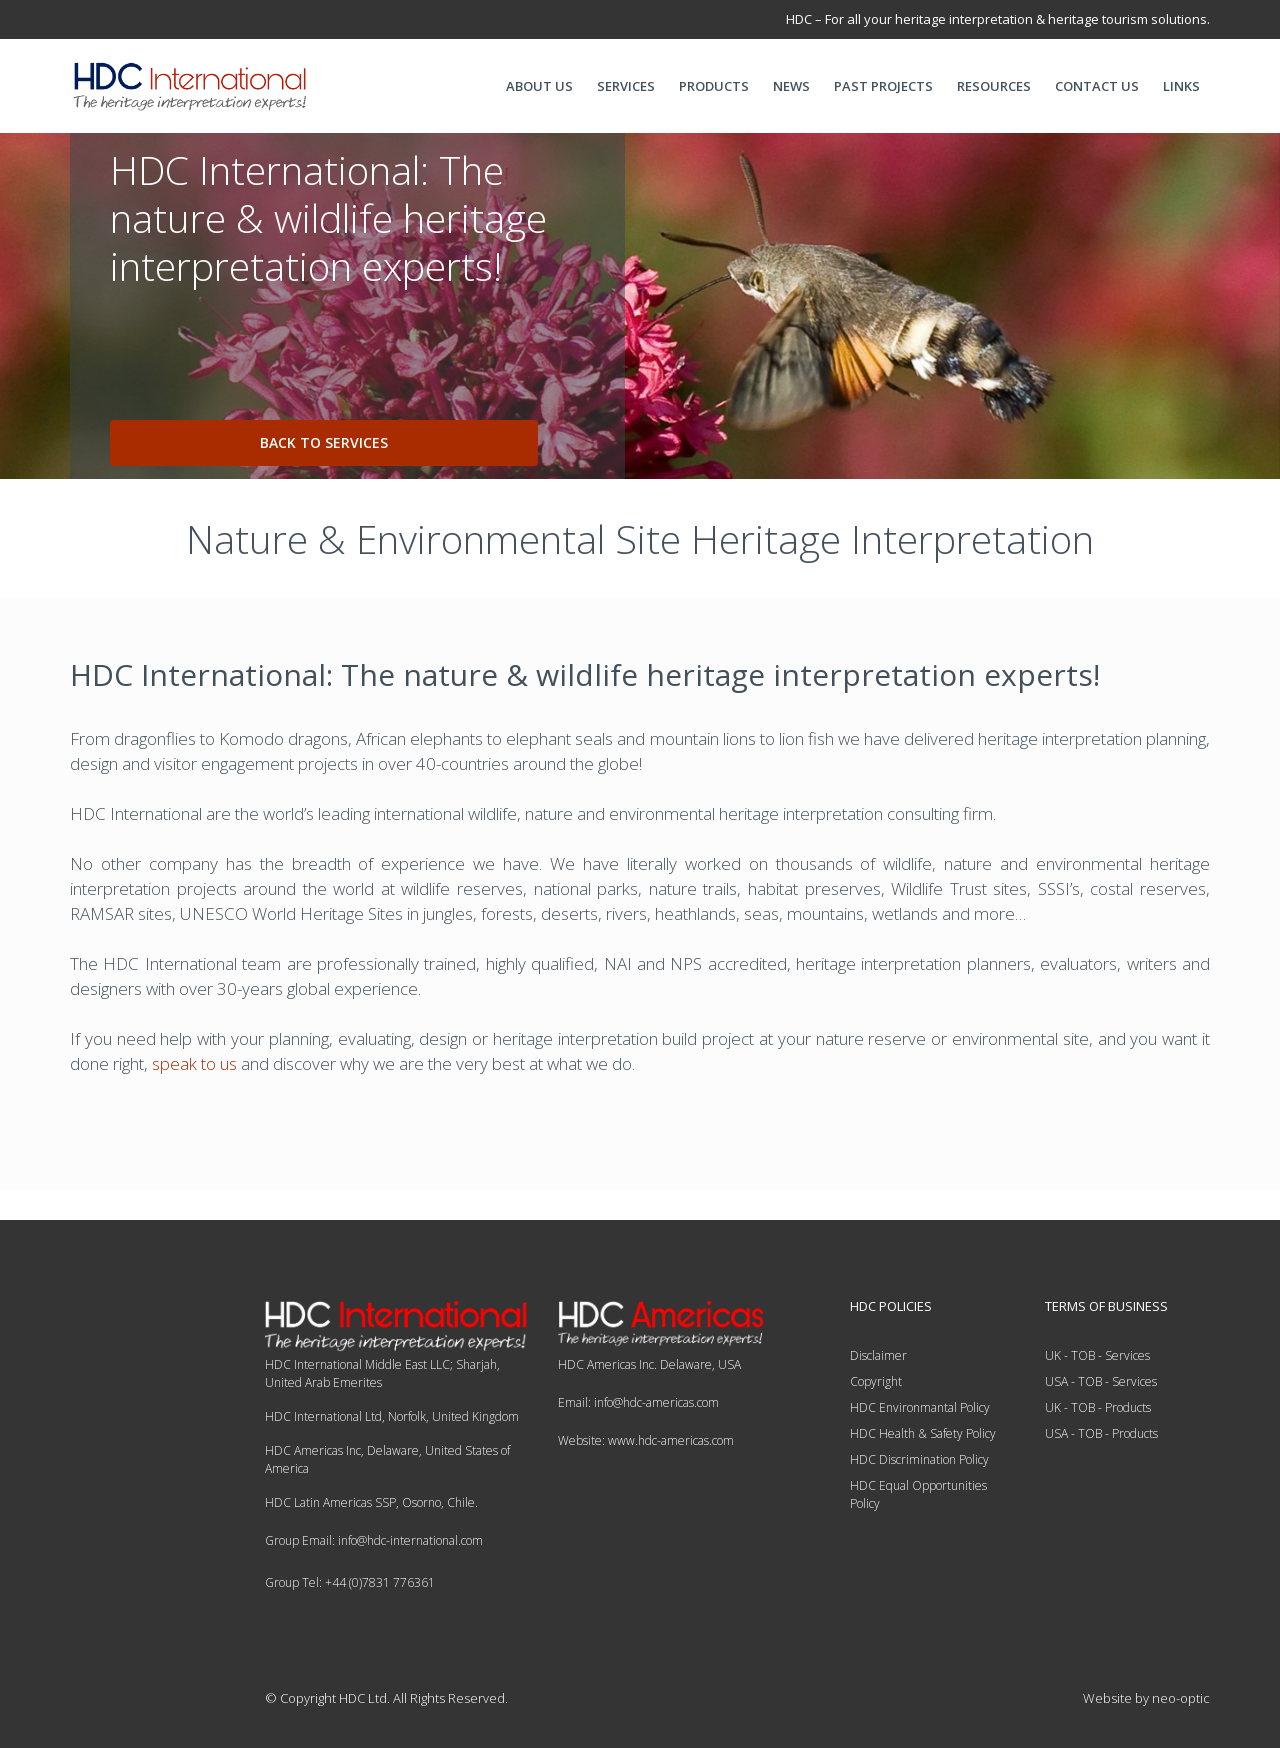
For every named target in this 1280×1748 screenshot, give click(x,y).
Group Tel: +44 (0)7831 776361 (350, 1582)
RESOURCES (994, 86)
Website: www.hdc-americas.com (646, 1440)
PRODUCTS (714, 86)
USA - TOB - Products (1101, 1433)
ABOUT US (539, 86)
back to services (324, 442)
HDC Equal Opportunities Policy (918, 1494)
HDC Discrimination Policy (919, 1459)
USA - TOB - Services (1101, 1381)
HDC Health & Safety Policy (923, 1433)
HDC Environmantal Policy (920, 1407)
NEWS (791, 86)
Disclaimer (878, 1355)
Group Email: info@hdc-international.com (374, 1540)
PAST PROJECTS (883, 86)
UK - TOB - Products (1098, 1407)
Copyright (876, 1381)
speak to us (194, 1063)
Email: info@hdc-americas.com (638, 1402)
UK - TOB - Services (1097, 1355)
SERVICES (626, 86)
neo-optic (1181, 1698)
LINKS (1181, 86)
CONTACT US (1097, 86)
